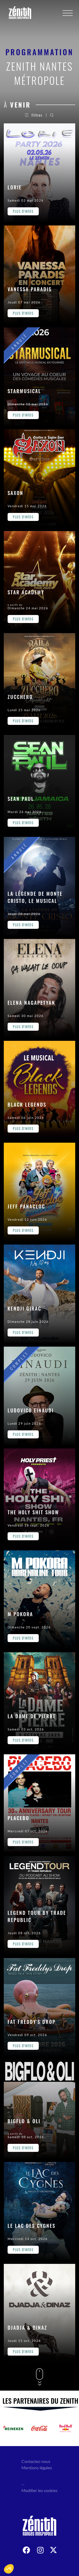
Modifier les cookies (39, 2490)
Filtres (33, 115)
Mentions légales (36, 2467)
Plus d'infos (23, 211)
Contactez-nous (35, 2461)
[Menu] (67, 13)
